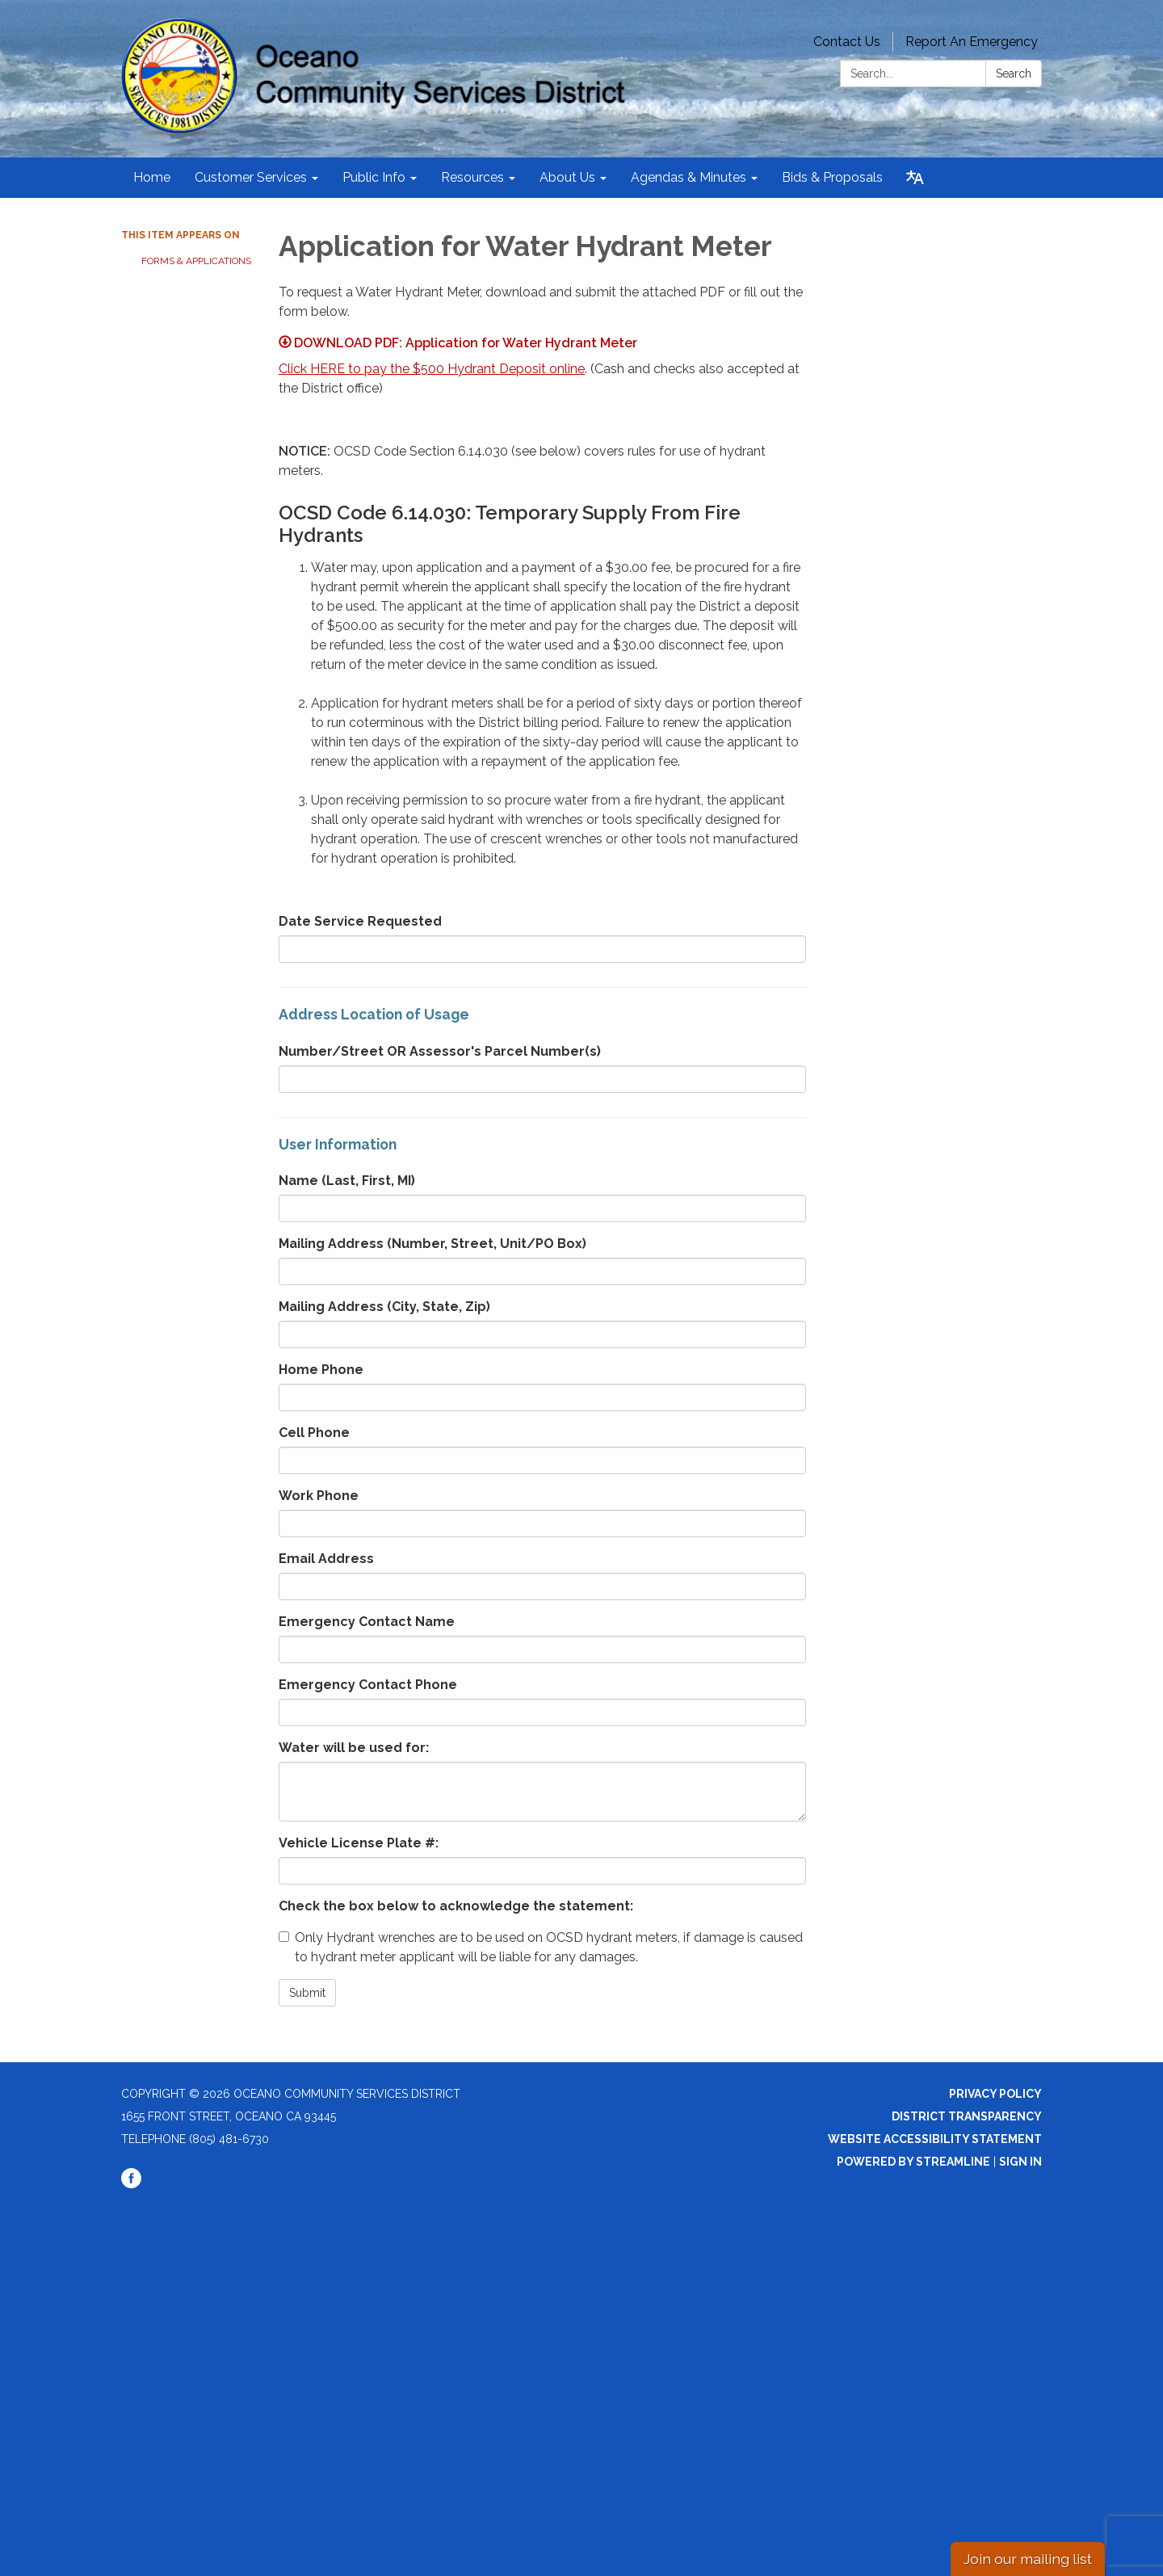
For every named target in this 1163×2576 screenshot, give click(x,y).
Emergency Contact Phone (368, 1684)
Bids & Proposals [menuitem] (832, 177)
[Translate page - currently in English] (915, 178)
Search (1013, 73)
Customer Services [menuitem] (251, 177)
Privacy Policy (995, 2093)
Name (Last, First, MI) (347, 1180)
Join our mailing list (1028, 2558)
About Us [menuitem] (567, 177)
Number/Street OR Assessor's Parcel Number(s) (440, 1051)
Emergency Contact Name (367, 1621)
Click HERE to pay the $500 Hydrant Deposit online (432, 368)
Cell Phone (314, 1432)
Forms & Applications (196, 261)
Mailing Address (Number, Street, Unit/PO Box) (432, 1243)
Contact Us (846, 41)
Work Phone (319, 1495)
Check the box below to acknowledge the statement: (456, 1906)
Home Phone (321, 1369)
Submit (307, 1992)
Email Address (326, 1558)
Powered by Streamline (913, 2161)
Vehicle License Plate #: (359, 1843)
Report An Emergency (971, 41)
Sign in (1020, 2161)
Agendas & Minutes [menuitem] (688, 177)
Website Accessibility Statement (935, 2139)
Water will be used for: (354, 1747)
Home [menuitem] (151, 177)
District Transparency (967, 2116)
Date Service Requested (360, 921)
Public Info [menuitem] (373, 177)
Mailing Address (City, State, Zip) (384, 1306)
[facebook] (131, 2184)
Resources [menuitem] (472, 177)
